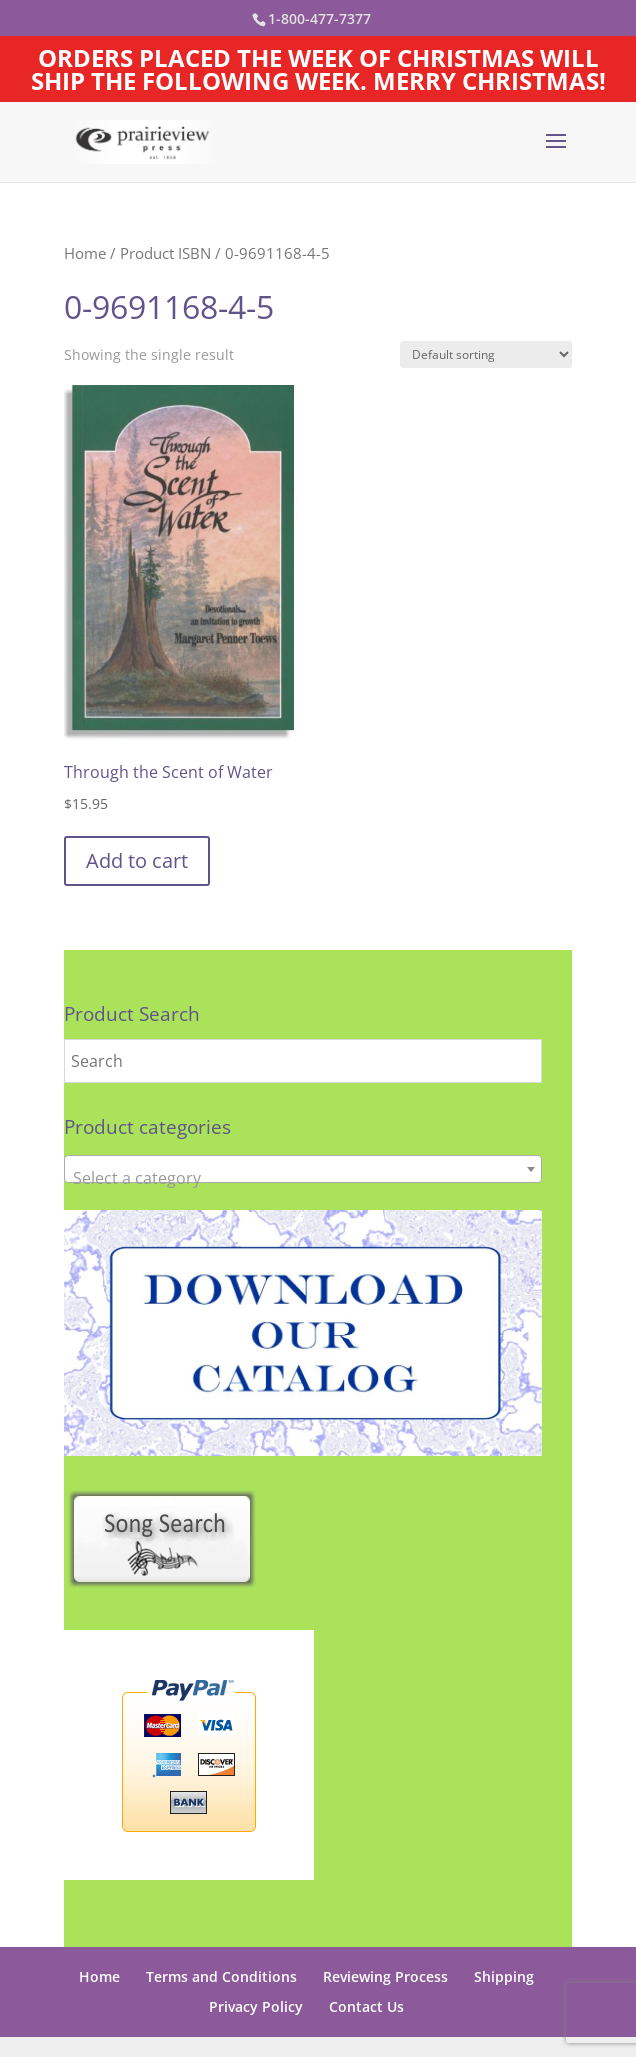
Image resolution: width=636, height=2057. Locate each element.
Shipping (504, 1976)
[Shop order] (486, 354)
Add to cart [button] (137, 860)
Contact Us (366, 2006)
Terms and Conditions (221, 1976)
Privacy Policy (256, 2006)
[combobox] (303, 1169)
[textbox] (303, 1178)
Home (85, 253)
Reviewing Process (385, 1976)
